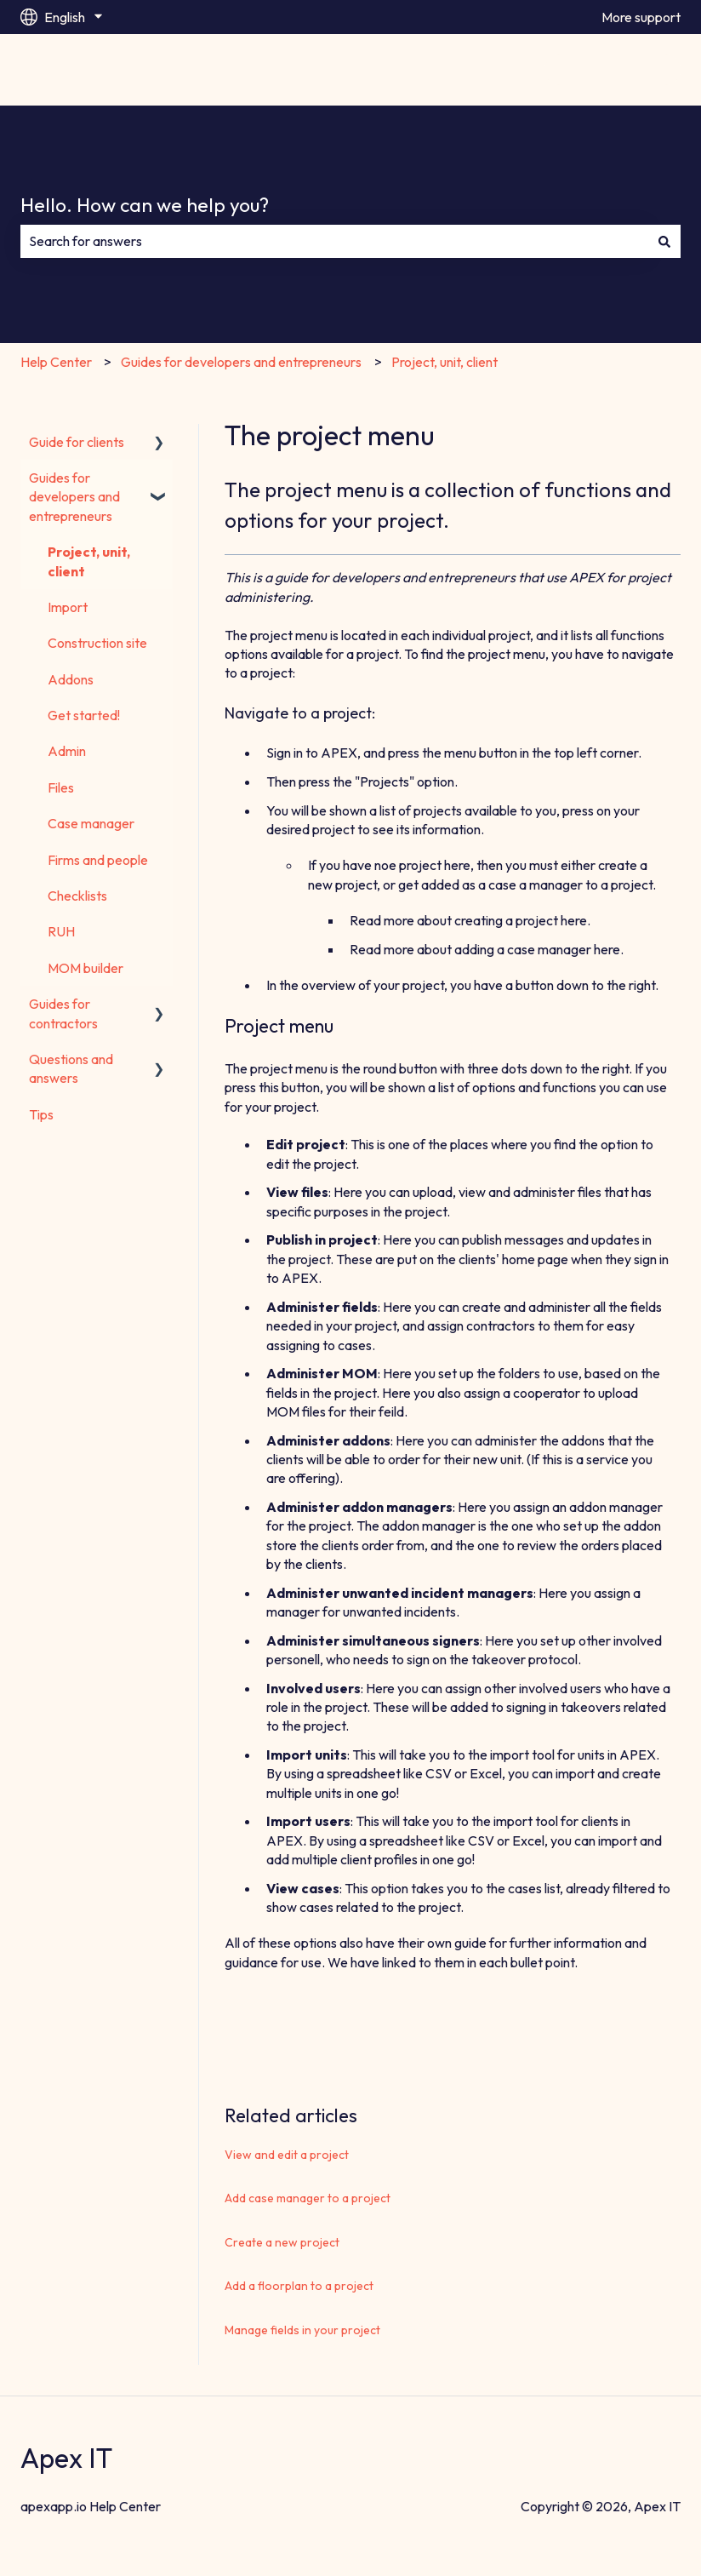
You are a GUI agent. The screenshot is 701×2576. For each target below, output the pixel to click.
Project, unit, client (444, 361)
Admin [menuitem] (67, 750)
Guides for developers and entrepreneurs (241, 361)
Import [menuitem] (68, 606)
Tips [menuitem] (41, 1114)
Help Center (56, 361)
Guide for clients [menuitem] (76, 441)
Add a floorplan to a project (299, 2285)
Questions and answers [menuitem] (71, 1068)
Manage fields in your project (302, 2330)
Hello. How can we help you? (144, 204)
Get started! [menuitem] (84, 715)
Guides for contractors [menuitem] (63, 1013)
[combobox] (334, 241)
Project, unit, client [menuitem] (89, 561)
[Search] (664, 241)
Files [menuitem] (61, 787)
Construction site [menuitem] (97, 642)
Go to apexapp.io (612, 69)
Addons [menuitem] (71, 679)
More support (641, 17)
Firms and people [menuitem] (98, 859)
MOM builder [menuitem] (85, 967)
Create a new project (282, 2242)
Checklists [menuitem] (77, 895)
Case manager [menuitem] (91, 823)
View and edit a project (287, 2154)
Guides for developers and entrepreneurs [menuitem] (74, 496)
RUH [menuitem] (61, 931)
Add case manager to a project (307, 2198)
